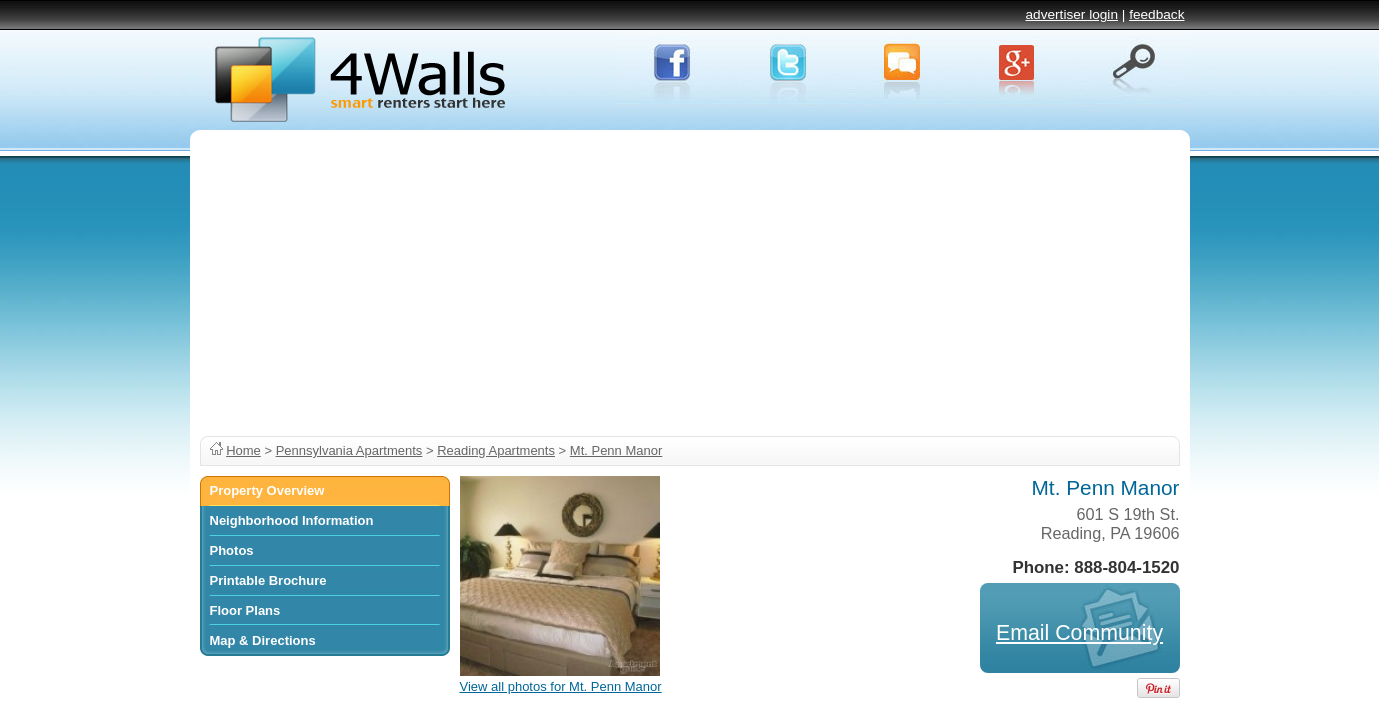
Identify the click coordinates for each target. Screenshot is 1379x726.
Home (243, 450)
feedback (1156, 14)
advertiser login (1071, 14)
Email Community (1079, 633)
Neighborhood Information (292, 520)
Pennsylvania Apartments (349, 450)
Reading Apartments (496, 450)
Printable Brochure (268, 580)
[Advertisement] (690, 280)
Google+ (1017, 68)
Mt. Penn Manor (616, 450)
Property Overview (267, 490)
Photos (232, 550)
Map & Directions (263, 640)
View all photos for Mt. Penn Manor (561, 686)
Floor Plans (245, 610)
